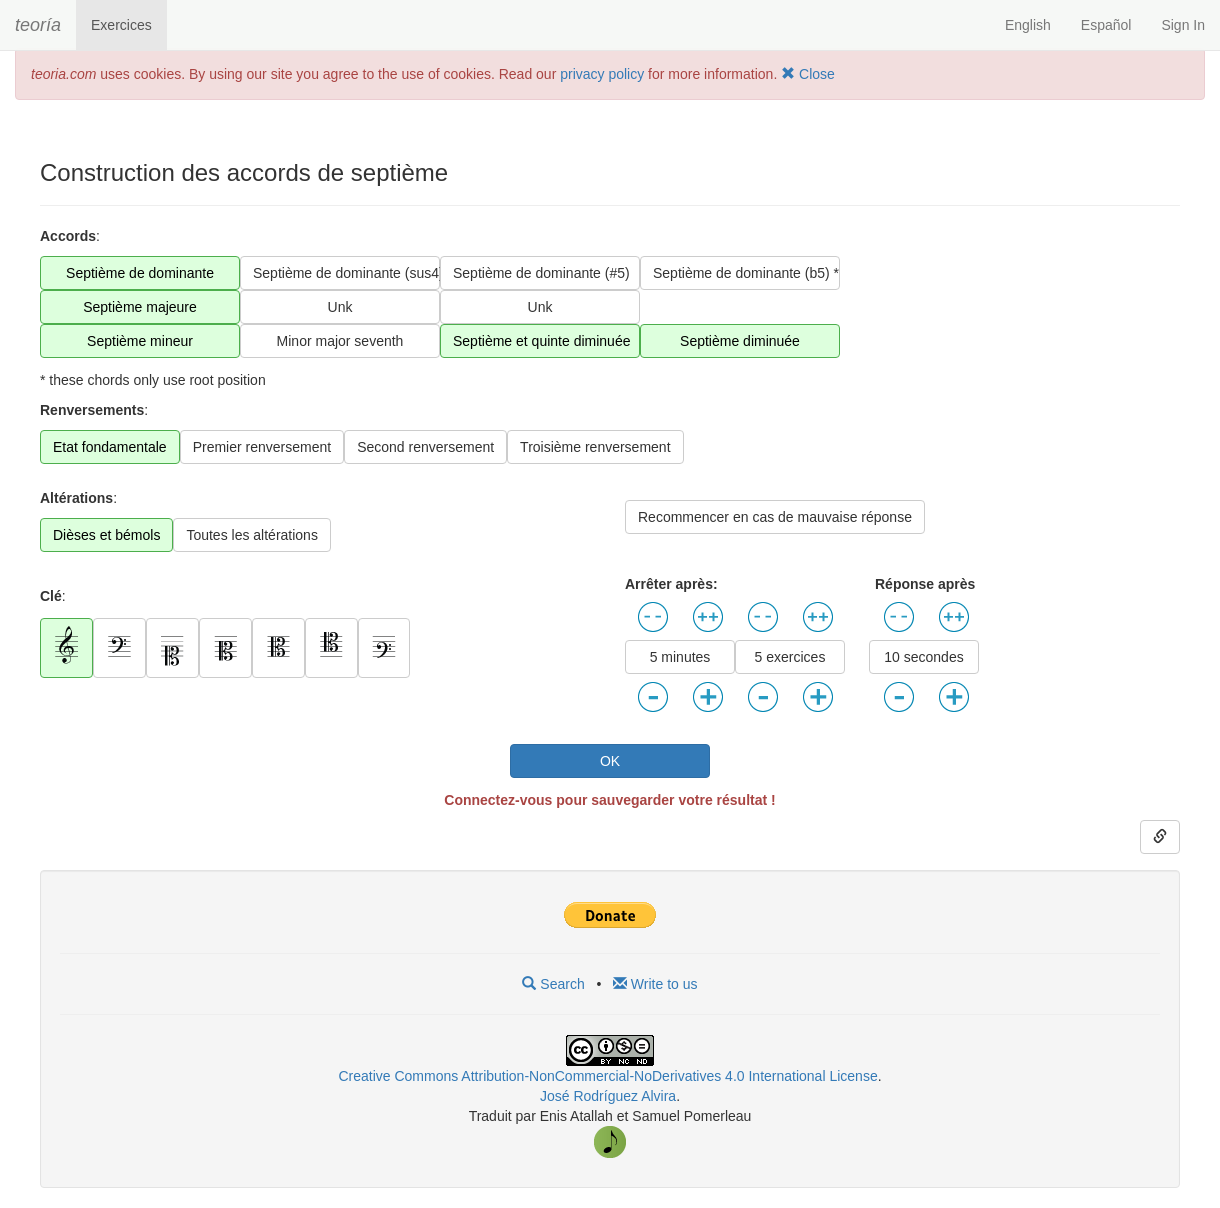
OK (610, 761)
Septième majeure (140, 307)
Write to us (655, 984)
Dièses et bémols (106, 535)
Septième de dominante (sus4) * (346, 273)
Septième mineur (140, 341)
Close (808, 74)
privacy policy (602, 74)
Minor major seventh (340, 341)
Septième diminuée (740, 341)
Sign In (1183, 25)
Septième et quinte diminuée (541, 341)
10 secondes (923, 657)
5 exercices (790, 657)
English (1028, 25)
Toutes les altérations (252, 535)
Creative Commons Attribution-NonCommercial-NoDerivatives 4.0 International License (607, 1076)
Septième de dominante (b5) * (746, 273)
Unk (340, 307)
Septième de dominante (140, 273)
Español (1106, 25)
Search (553, 984)
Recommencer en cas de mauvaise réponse (775, 517)
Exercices (121, 25)
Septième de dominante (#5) (541, 273)
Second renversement (425, 447)
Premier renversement (262, 447)
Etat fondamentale (110, 447)
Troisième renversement (595, 447)
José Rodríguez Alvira (608, 1096)
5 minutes (680, 657)
